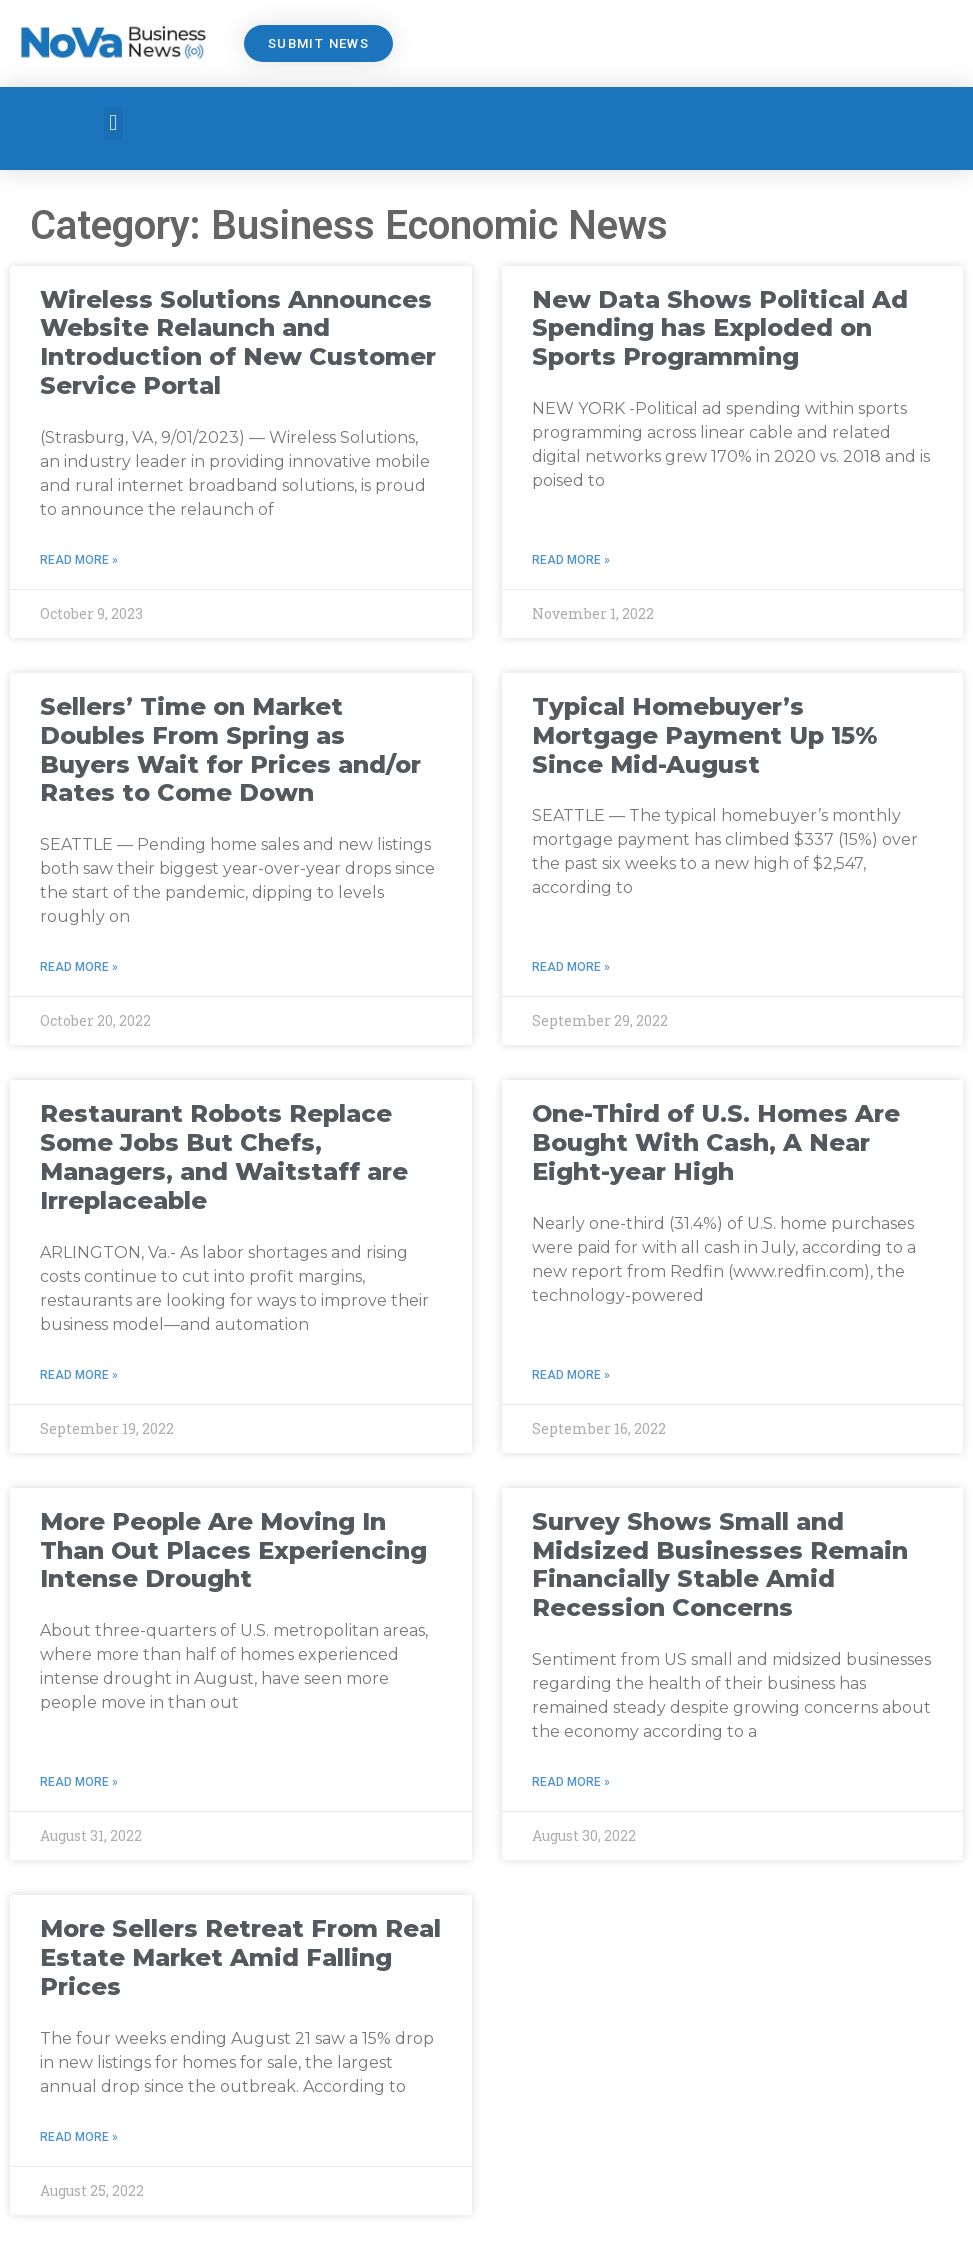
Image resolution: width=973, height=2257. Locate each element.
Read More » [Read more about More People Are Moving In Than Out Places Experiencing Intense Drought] (79, 1782)
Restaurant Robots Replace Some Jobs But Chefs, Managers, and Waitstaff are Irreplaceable (224, 1156)
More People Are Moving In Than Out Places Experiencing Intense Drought (233, 1550)
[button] (113, 123)
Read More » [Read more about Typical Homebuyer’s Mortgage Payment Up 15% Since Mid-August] (571, 967)
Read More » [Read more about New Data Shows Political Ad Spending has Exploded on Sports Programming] (571, 560)
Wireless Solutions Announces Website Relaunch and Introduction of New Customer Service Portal (238, 342)
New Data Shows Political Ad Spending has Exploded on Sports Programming (720, 328)
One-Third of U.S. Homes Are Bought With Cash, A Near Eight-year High (716, 1142)
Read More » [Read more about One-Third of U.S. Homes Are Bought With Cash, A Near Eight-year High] (571, 1375)
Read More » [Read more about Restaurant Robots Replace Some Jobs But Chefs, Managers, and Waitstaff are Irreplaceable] (79, 1375)
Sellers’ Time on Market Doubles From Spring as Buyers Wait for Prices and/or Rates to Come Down (230, 749)
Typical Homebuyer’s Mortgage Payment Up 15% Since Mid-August (704, 735)
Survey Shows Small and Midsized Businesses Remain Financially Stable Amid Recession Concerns (720, 1564)
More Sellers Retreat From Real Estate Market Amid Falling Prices (240, 1957)
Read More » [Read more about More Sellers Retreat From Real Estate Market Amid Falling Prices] (79, 2137)
